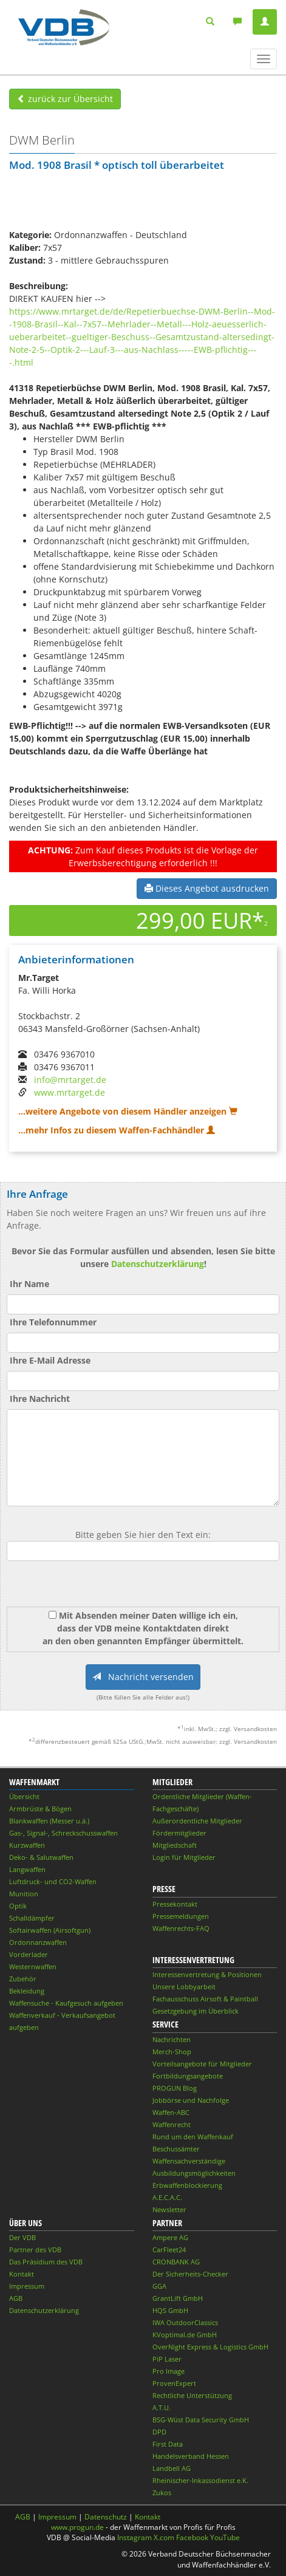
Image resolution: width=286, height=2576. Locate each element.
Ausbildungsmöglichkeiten (194, 2173)
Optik (18, 1905)
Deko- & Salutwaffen (41, 1857)
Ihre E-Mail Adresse (50, 1360)
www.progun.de (77, 2527)
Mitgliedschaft (174, 1845)
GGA (159, 2286)
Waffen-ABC (170, 2112)
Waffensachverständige (188, 2160)
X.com (164, 2537)
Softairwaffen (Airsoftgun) (49, 1930)
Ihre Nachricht (40, 1398)
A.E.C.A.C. (167, 2197)
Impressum (26, 2286)
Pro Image (168, 2371)
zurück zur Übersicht (65, 98)
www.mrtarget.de (69, 1092)
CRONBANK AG (176, 2261)
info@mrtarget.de (70, 1079)
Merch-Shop (171, 2051)
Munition (23, 1893)
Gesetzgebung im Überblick (195, 2010)
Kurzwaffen (27, 1845)
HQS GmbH (170, 2310)
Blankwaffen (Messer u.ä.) (49, 1820)
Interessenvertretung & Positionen (207, 1974)
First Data (167, 2443)
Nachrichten (171, 2039)
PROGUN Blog (174, 2088)
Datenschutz (105, 2517)
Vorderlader (28, 1954)
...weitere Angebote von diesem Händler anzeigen (127, 1111)
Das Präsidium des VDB (46, 2261)
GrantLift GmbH (177, 2298)
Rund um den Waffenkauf (192, 2136)
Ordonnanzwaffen (38, 1942)
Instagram (134, 2537)
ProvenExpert (174, 2383)
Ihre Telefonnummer (53, 1322)
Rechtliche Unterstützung (192, 2395)
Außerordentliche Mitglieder (197, 1820)
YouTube (225, 2537)
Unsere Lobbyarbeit (184, 1986)
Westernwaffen (32, 1966)
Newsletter (169, 2209)
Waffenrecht (171, 2124)
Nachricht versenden (143, 1677)
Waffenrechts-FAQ (180, 1928)
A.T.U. (161, 2407)
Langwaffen (27, 1869)
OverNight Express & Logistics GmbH (210, 2346)
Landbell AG (171, 2468)
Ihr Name (29, 1284)
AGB (15, 2298)
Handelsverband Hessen (190, 2456)
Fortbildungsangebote (187, 2075)
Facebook (192, 2537)
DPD (159, 2431)
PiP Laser (167, 2358)
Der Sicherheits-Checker (190, 2273)
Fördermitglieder (179, 1832)
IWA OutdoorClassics (185, 2322)
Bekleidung (26, 1990)
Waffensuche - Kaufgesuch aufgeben (66, 2002)
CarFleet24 (169, 2249)
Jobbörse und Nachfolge (190, 2100)
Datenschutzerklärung (157, 1263)
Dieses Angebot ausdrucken (207, 888)
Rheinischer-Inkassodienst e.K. (200, 2480)
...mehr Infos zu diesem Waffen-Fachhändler (116, 1130)
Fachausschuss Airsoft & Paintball (205, 1998)
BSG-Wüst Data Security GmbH (200, 2419)
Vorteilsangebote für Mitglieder (202, 2063)
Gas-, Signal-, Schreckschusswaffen (63, 1832)
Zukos (161, 2492)
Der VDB (22, 2237)
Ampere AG (170, 2237)
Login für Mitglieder (184, 1857)
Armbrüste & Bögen (40, 1808)
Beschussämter (176, 2148)
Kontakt (21, 2273)
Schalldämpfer (32, 1917)
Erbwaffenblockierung (187, 2185)
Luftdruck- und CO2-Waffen (53, 1881)
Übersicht (24, 1796)
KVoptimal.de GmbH (184, 2334)
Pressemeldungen (180, 1916)
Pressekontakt (174, 1903)
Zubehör (22, 1978)
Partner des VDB (35, 2249)
